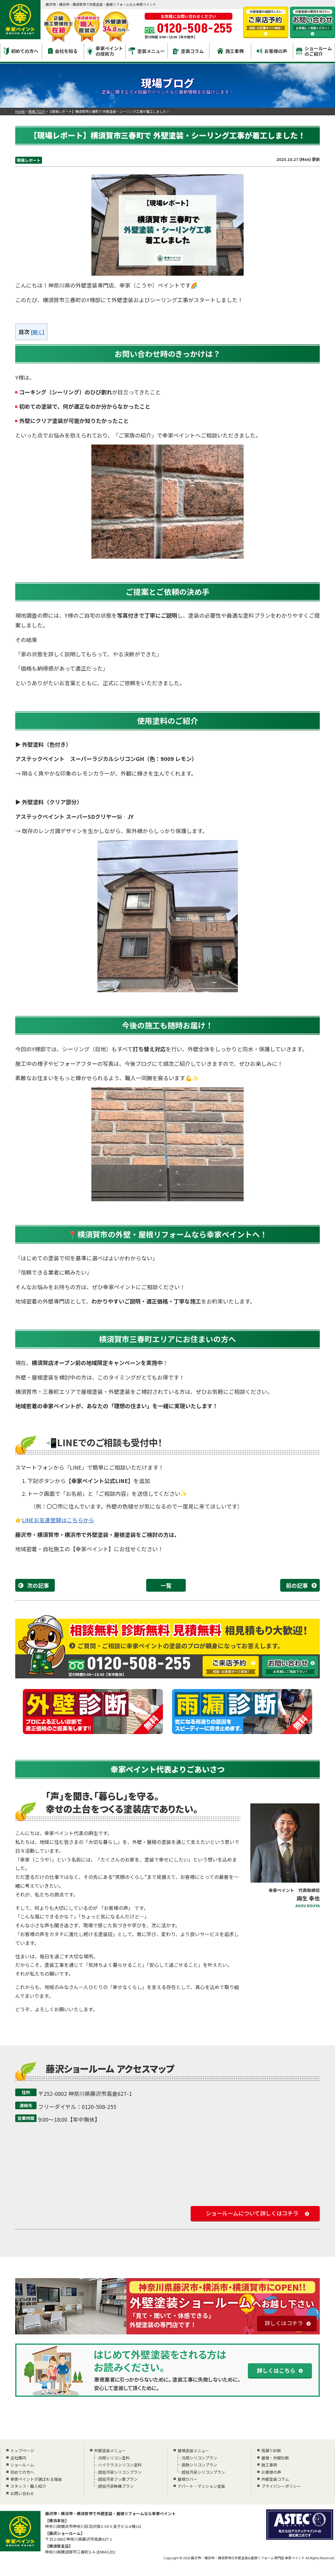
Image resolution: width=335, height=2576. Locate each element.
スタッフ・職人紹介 (28, 2486)
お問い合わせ (22, 2493)
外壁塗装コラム (275, 2479)
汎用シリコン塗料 (113, 2458)
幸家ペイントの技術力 (104, 51)
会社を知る (63, 51)
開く (37, 332)
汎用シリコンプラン (199, 2458)
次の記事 (38, 1585)
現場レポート (29, 160)
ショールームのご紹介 (314, 51)
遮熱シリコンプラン (199, 2465)
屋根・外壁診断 (275, 2458)
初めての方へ (21, 51)
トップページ (22, 2450)
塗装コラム (188, 51)
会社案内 (18, 2458)
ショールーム (22, 2465)
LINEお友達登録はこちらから (58, 1520)
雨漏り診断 (271, 2450)
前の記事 (297, 1585)
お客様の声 (272, 51)
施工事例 (230, 51)
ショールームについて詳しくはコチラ (252, 2213)
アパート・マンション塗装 (201, 2486)
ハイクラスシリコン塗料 (119, 2465)
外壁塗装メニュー (110, 2450)
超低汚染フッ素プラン (117, 2479)
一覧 (165, 1585)
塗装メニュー (147, 50)
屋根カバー (187, 2479)
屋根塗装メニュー (193, 2450)
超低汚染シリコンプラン (119, 2472)
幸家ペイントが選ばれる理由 (36, 2479)
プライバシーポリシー (281, 2486)
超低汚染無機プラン (115, 2486)
